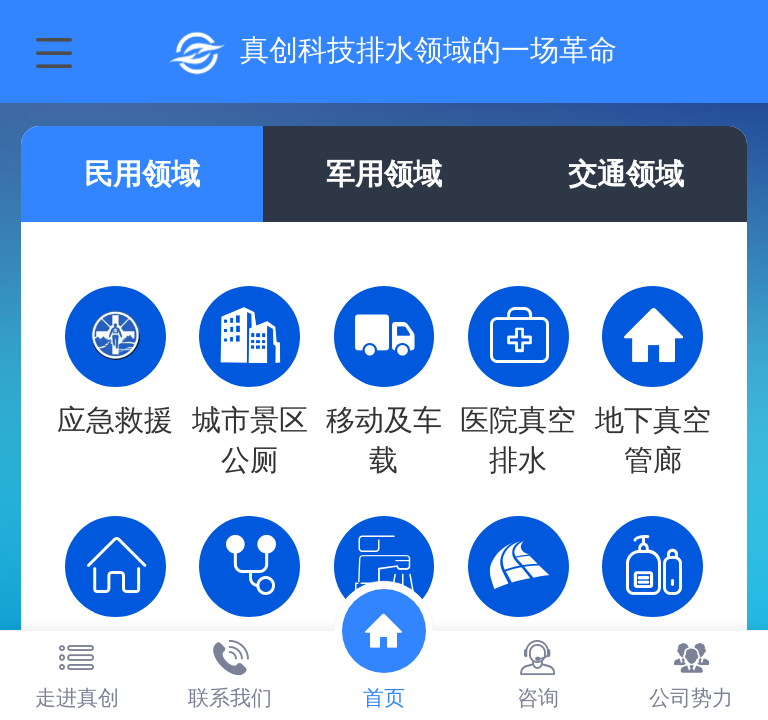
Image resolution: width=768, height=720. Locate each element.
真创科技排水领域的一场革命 (428, 50)
